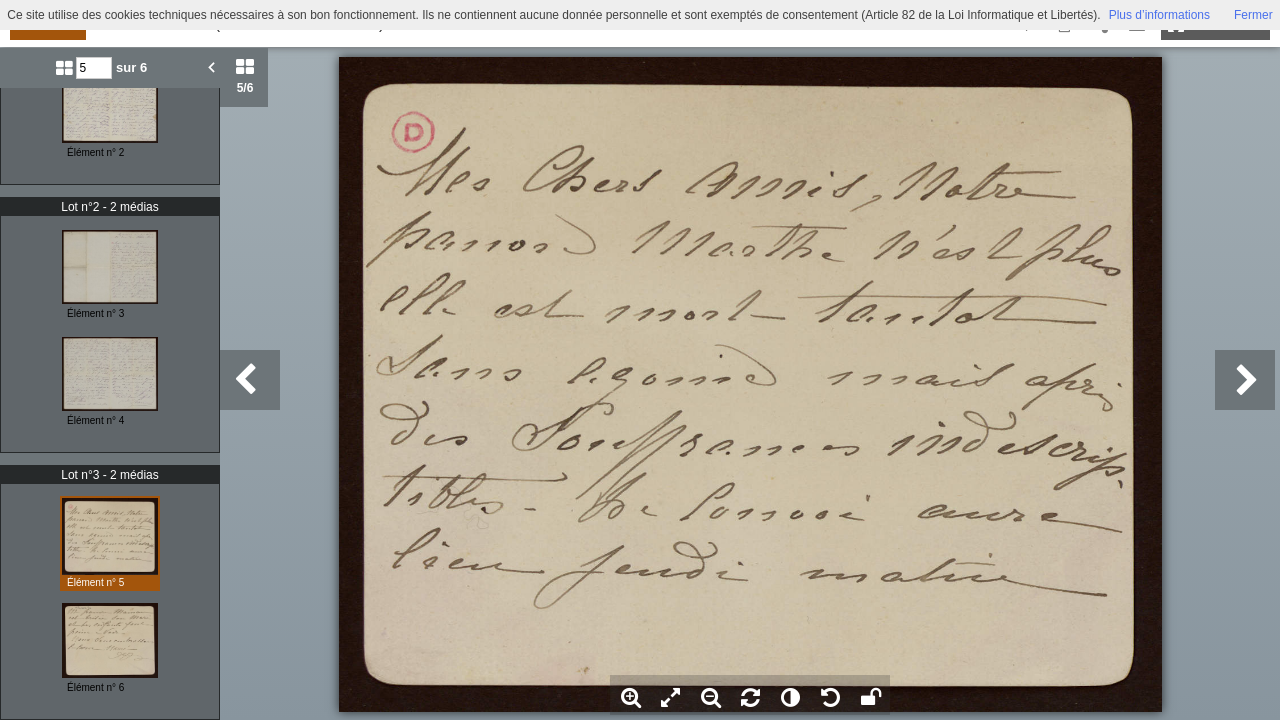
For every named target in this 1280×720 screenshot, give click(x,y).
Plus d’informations (1159, 15)
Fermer (1253, 15)
